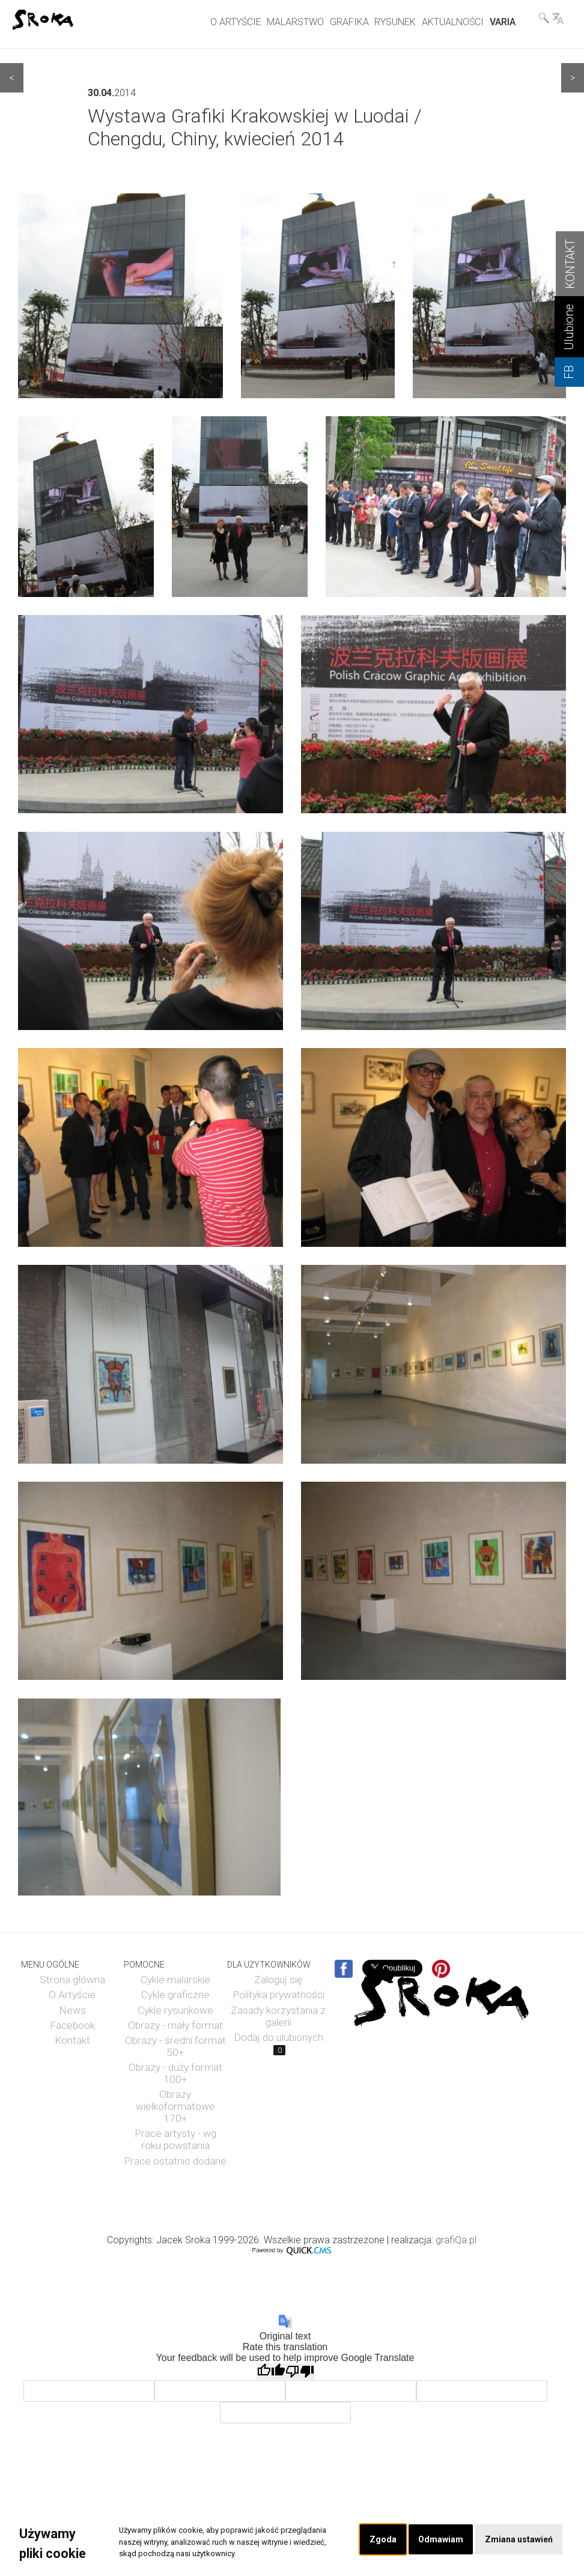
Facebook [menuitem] (72, 2025)
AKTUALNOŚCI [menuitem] (453, 22)
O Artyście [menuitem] (72, 1995)
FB (569, 372)
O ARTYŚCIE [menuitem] (235, 22)
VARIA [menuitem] (503, 22)
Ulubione (569, 327)
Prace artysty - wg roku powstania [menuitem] (175, 2139)
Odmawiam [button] (438, 2540)
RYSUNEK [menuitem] (395, 22)
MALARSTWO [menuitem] (295, 22)
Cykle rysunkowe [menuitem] (175, 2010)
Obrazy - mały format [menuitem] (175, 2025)
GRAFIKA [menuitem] (349, 22)
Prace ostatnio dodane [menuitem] (175, 2161)
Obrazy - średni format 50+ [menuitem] (175, 2046)
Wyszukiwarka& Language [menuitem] (551, 18)
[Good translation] (271, 2371)
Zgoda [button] (380, 2540)
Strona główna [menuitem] (72, 1980)
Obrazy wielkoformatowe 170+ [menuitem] (175, 2106)
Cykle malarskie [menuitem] (175, 1980)
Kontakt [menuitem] (72, 2040)
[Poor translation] (299, 2371)
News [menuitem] (72, 2010)
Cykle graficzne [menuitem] (175, 1995)
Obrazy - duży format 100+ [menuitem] (175, 2073)
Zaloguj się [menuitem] (278, 1980)
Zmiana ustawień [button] (517, 2540)
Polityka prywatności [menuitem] (278, 1995)
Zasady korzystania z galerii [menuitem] (278, 2016)
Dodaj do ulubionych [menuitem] (278, 2043)
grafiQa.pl (456, 2240)
